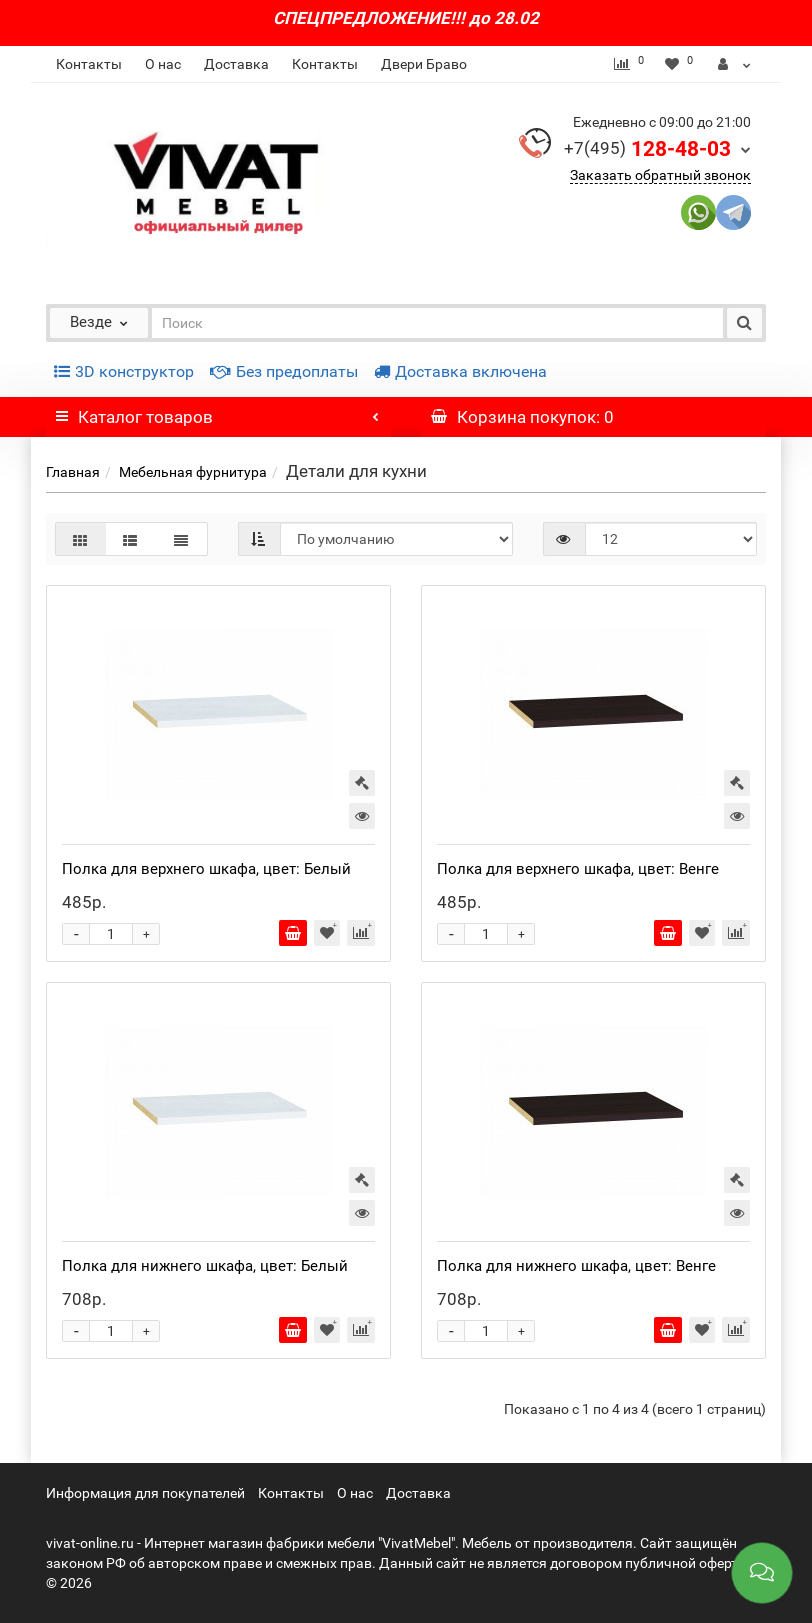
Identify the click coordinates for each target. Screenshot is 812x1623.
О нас (163, 64)
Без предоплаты (284, 371)
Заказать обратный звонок (660, 175)
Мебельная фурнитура (193, 472)
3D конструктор (124, 371)
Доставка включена (460, 371)
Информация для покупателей (145, 1493)
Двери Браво (424, 64)
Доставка (236, 64)
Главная (73, 472)
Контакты (89, 64)
